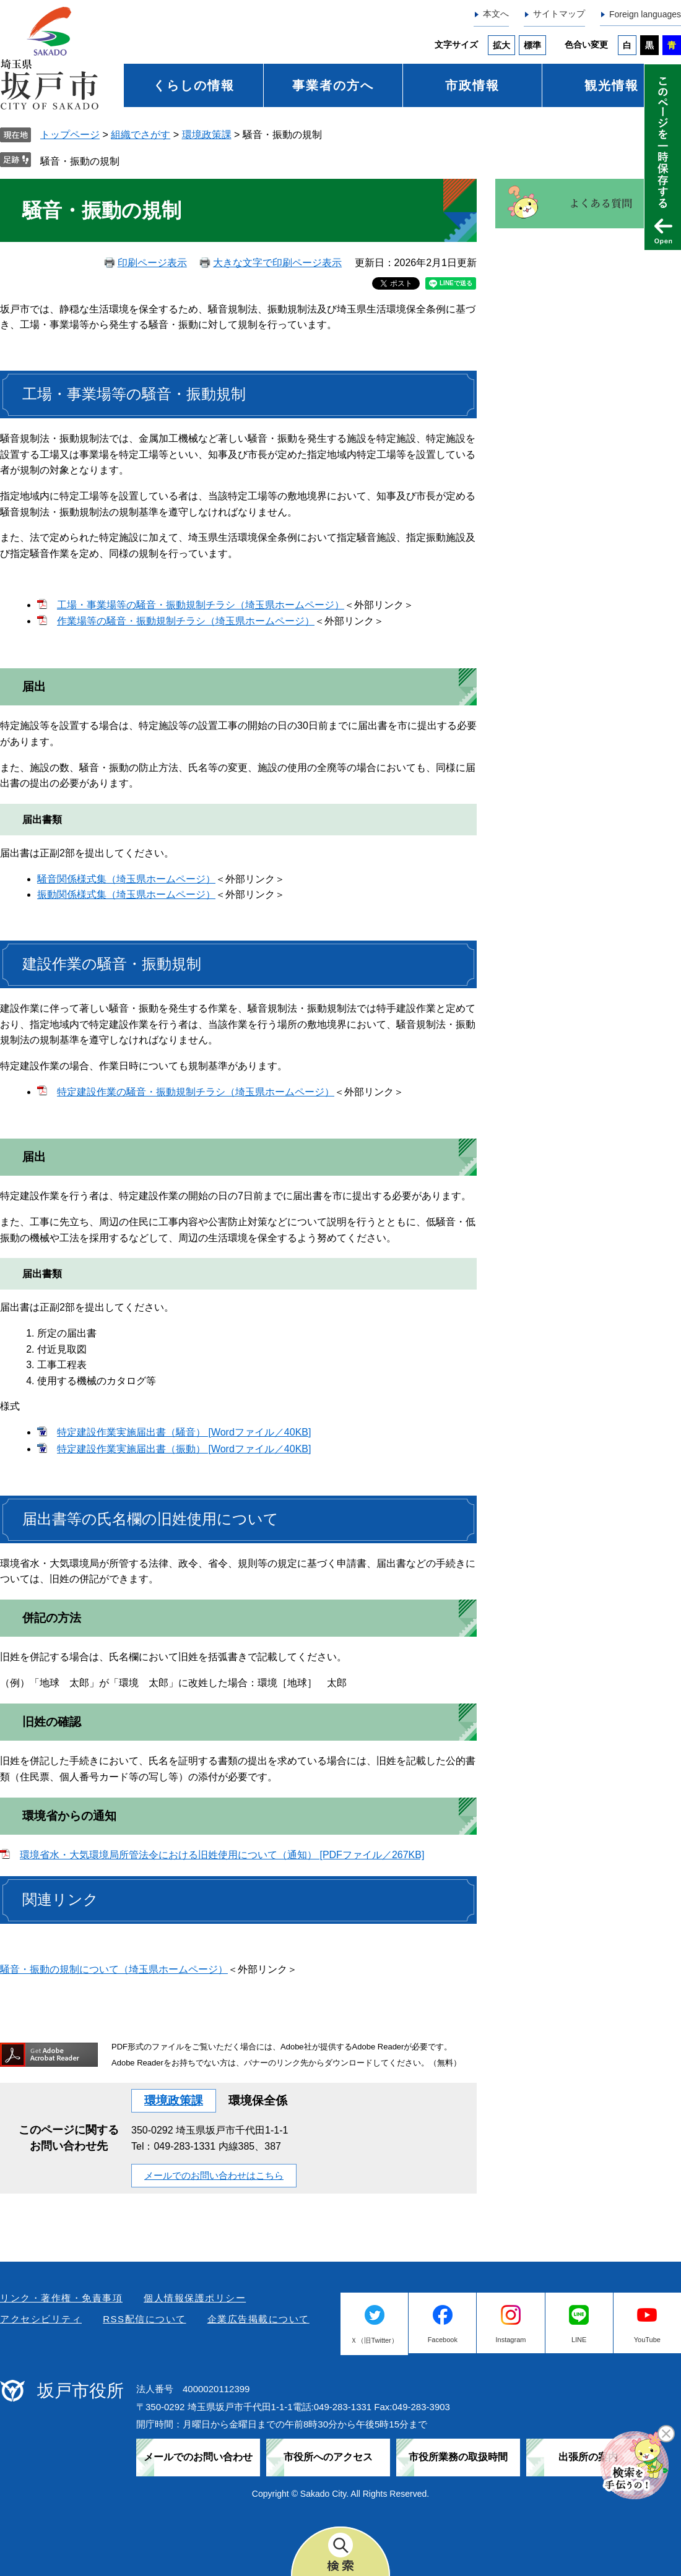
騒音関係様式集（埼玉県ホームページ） (126, 879)
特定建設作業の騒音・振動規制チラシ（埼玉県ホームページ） (195, 1092)
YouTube (647, 2339)
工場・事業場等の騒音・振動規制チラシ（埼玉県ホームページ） (200, 605)
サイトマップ (559, 14)
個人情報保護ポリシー (195, 2298)
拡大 (501, 45)
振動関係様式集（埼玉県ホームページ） (126, 894)
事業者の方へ (333, 85)
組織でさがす (140, 134)
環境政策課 (207, 134)
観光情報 (611, 85)
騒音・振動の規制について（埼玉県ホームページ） (114, 1969)
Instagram (511, 2339)
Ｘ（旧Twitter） (373, 2340)
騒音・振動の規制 (79, 161)
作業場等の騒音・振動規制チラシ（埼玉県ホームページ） (185, 621)
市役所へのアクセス (328, 2457)
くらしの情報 (194, 85)
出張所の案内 (588, 2457)
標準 (532, 45)
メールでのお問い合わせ (198, 2457)
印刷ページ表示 (152, 262)
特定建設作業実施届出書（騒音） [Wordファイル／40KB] (184, 1432)
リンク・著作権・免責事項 (61, 2298)
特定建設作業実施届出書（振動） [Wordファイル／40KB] (184, 1449)
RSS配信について (144, 2319)
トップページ (70, 134)
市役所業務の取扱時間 (458, 2457)
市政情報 (472, 85)
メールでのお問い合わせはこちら (214, 2175)
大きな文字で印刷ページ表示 (277, 262)
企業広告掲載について (258, 2319)
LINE (578, 2339)
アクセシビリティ (41, 2319)
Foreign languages (645, 14)
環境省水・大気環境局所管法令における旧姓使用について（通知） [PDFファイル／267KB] (222, 1855)
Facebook (443, 2339)
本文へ (496, 14)
